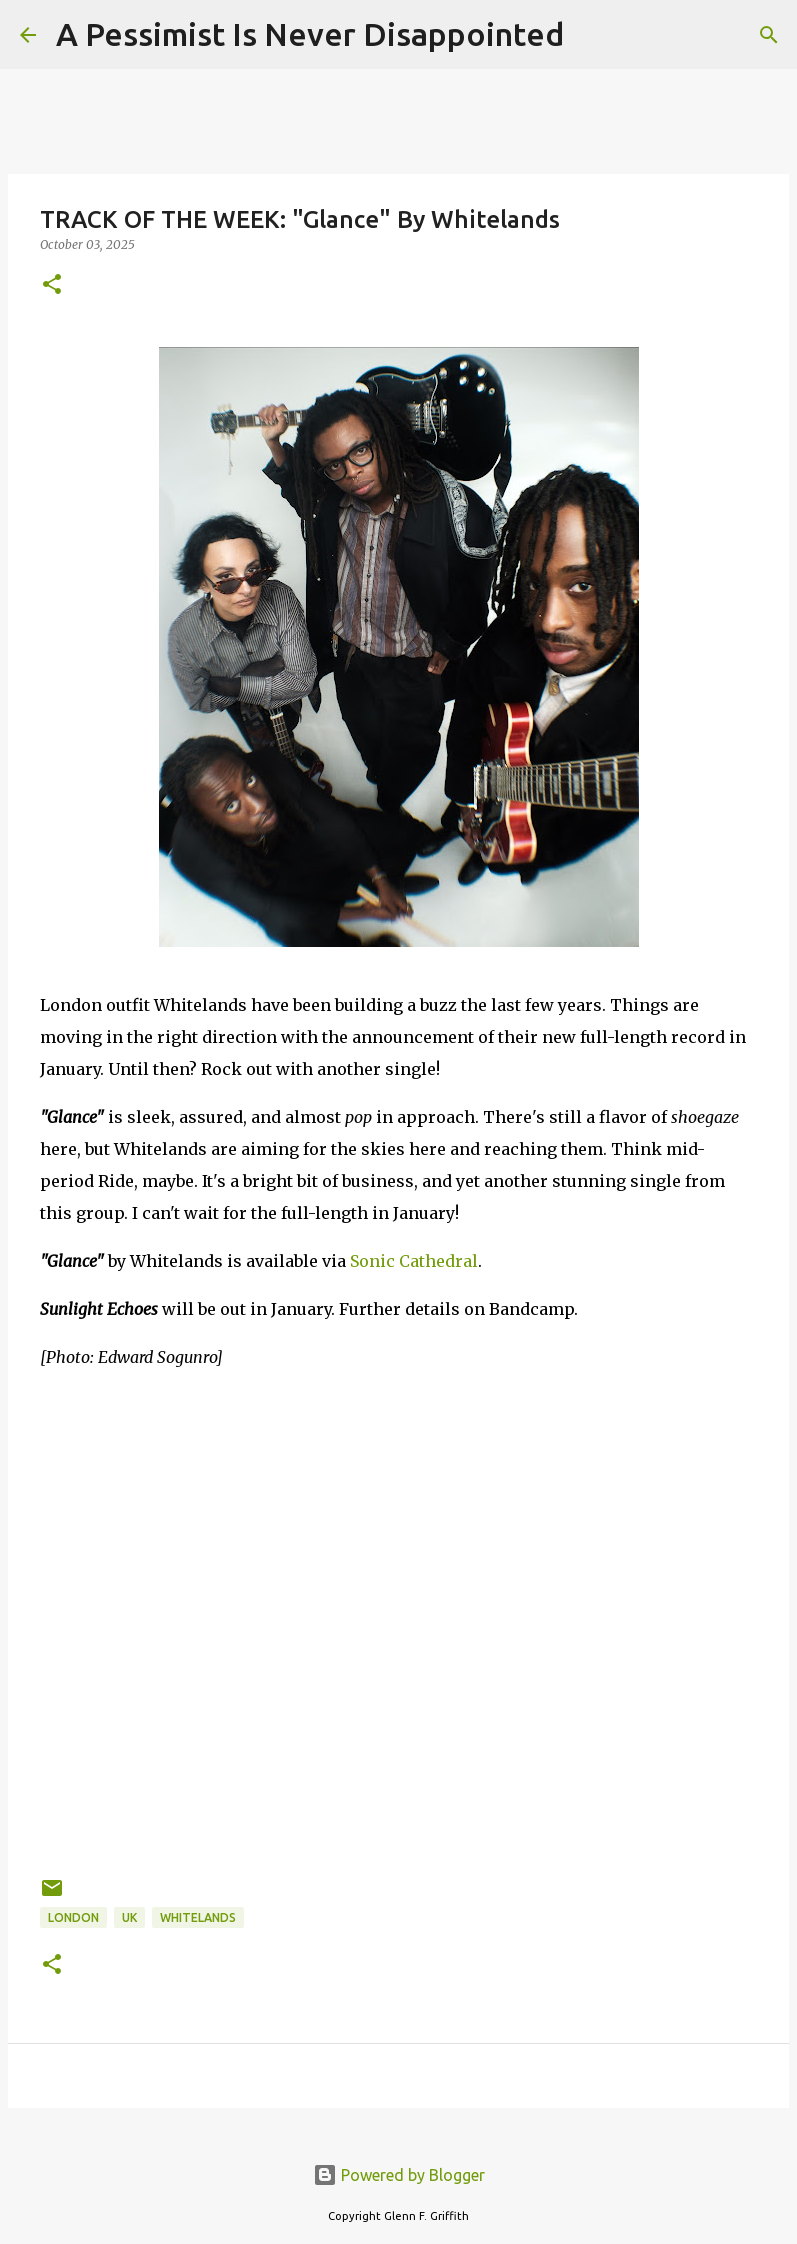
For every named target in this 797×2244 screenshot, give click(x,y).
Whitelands (198, 1917)
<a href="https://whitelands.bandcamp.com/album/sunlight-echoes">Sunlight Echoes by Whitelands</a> (398, 1449)
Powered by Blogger (399, 2175)
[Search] (592, 35)
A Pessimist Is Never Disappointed (310, 34)
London (73, 1917)
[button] (52, 285)
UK (129, 1917)
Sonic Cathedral (414, 1261)
